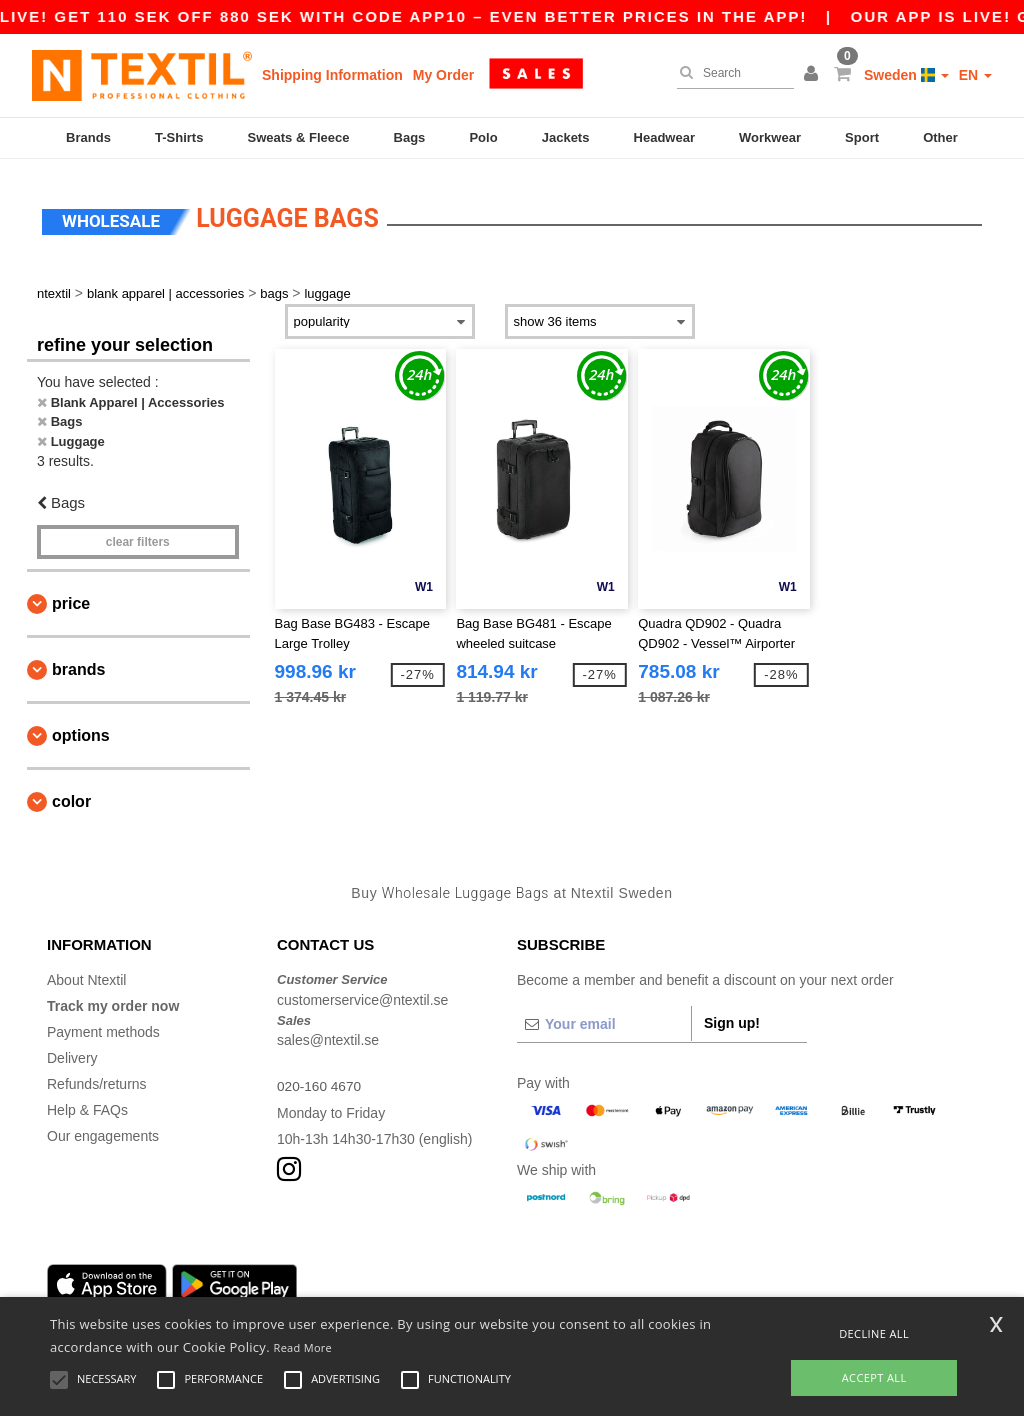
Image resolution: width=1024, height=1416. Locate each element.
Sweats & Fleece (299, 137)
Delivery (72, 1052)
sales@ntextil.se (328, 1034)
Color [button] (71, 795)
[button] (814, 75)
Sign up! (732, 1017)
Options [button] (81, 729)
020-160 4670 (320, 1080)
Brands (88, 137)
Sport (862, 137)
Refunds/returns (97, 1078)
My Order (443, 75)
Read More (303, 1347)
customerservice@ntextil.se (362, 994)
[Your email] (604, 1018)
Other (940, 137)
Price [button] (71, 597)
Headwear (664, 137)
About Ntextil (86, 974)
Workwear (770, 137)
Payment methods (103, 1026)
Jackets (566, 137)
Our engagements (103, 1130)
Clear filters (138, 536)
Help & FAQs (87, 1104)
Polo (483, 137)
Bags (410, 137)
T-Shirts (179, 137)
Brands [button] (78, 663)
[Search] (730, 73)
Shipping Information (332, 75)
